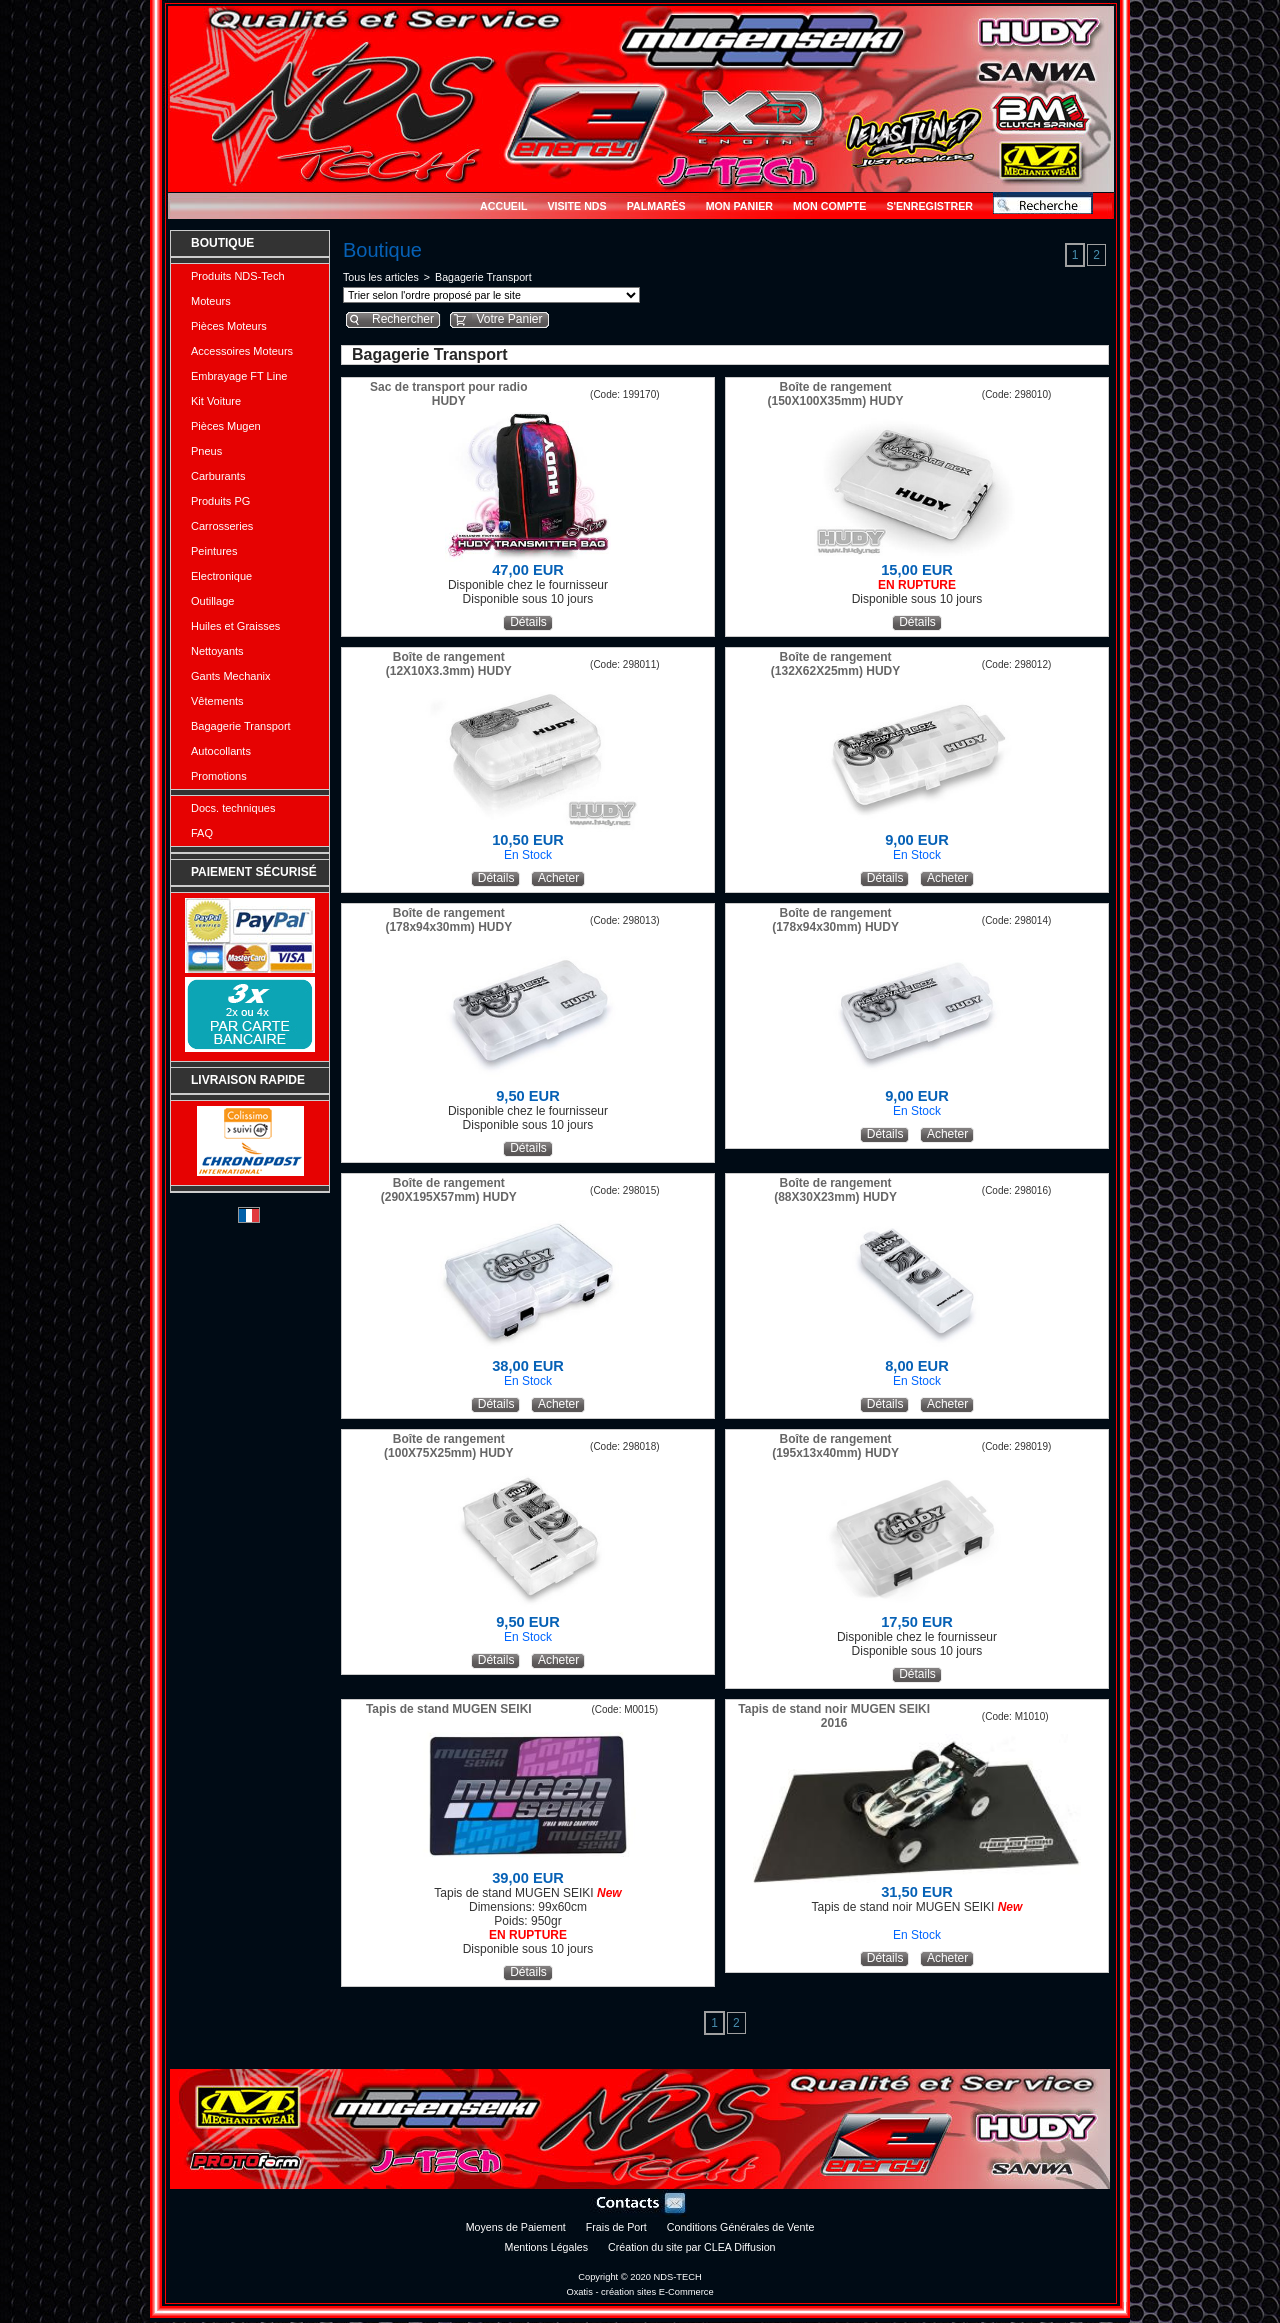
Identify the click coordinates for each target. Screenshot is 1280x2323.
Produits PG (220, 501)
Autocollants (221, 751)
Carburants (218, 476)
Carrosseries (222, 526)
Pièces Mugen (226, 426)
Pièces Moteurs (229, 326)
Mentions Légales (547, 2247)
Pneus (206, 451)
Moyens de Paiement (516, 2227)
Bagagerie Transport (241, 726)
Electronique (221, 576)
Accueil (503, 206)
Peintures (214, 551)
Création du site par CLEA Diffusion (691, 2247)
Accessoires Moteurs (242, 351)
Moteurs (211, 301)
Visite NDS (576, 206)
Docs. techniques (233, 808)
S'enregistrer (929, 206)
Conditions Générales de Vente (741, 2227)
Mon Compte (829, 206)
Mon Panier (739, 206)
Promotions (219, 776)
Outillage (212, 601)
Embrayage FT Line (239, 376)
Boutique (222, 243)
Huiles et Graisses (235, 626)
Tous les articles (381, 277)
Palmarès (656, 206)
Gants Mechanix (230, 676)
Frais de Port (616, 2227)
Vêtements (217, 701)
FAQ (202, 833)
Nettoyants (217, 651)
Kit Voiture (216, 401)
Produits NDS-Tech (238, 276)
